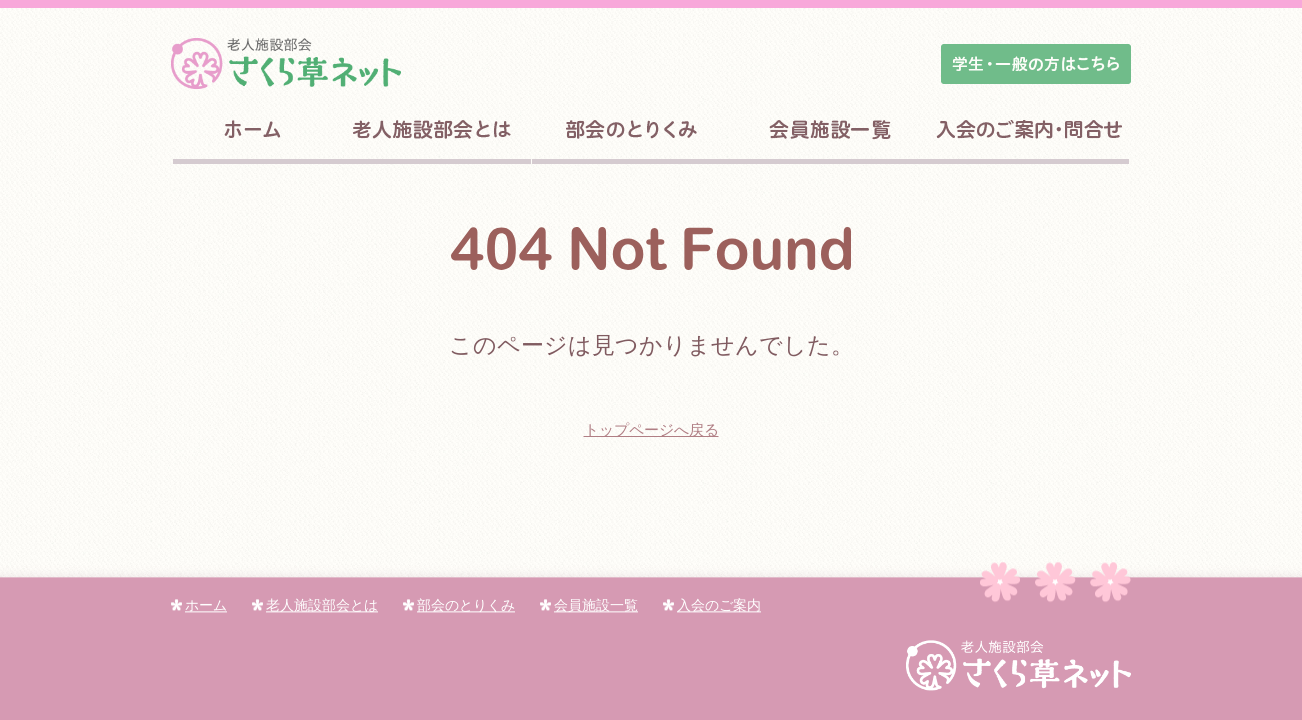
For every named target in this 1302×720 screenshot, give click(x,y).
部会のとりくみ (459, 605)
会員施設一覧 (589, 605)
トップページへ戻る (651, 429)
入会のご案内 (712, 605)
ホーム (199, 605)
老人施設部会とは (315, 605)
